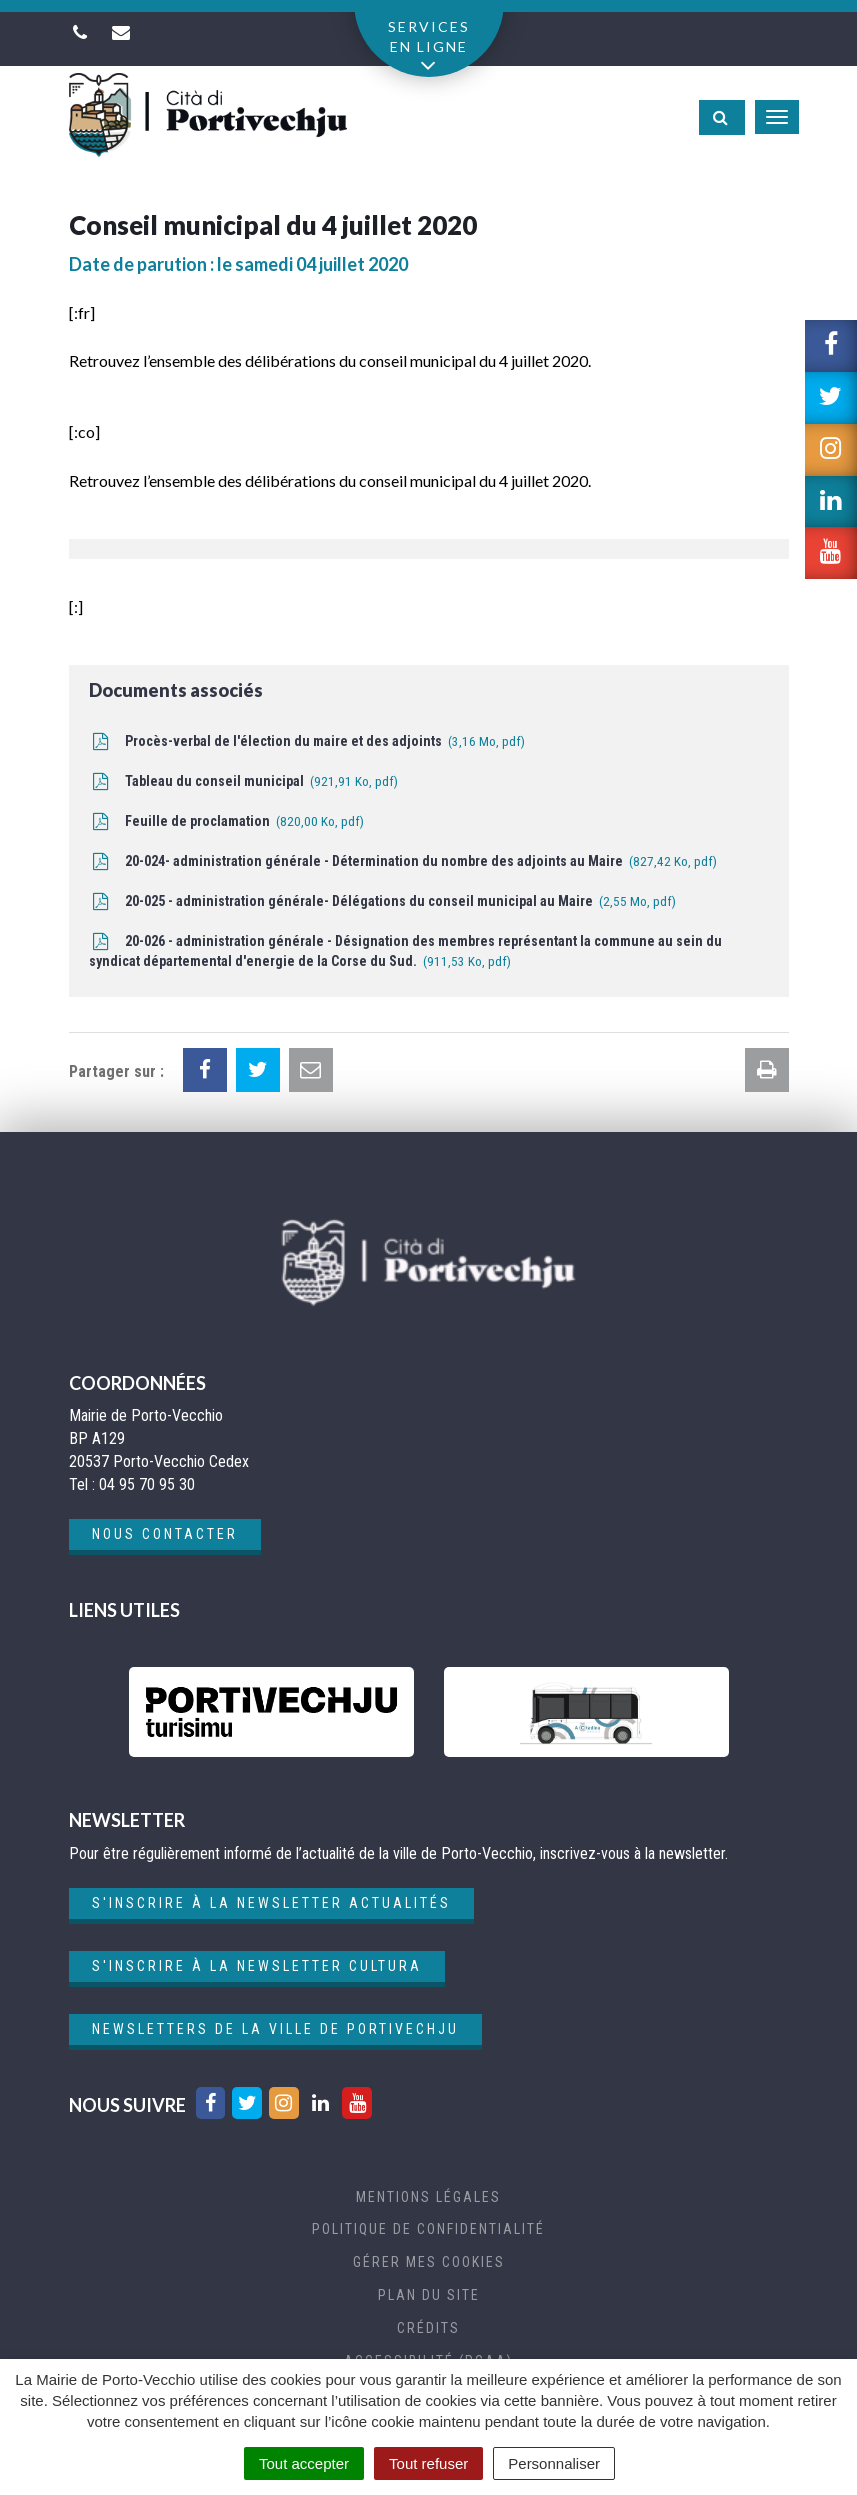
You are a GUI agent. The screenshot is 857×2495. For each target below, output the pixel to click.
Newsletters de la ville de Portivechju (275, 2029)
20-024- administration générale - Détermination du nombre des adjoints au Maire (403, 862)
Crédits (428, 2328)
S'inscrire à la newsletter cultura (257, 1966)
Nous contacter (165, 1534)
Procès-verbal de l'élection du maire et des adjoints (307, 742)
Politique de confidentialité (428, 2229)
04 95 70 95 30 (147, 1484)
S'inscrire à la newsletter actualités (271, 1903)
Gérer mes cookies (429, 2262)
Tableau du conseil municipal (243, 782)
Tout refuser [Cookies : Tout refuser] (428, 2463)
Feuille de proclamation (226, 822)
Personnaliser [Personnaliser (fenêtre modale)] (554, 2463)
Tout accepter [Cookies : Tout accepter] (304, 2463)
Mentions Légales (428, 2197)
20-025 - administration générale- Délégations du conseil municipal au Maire (382, 902)
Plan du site (429, 2295)
